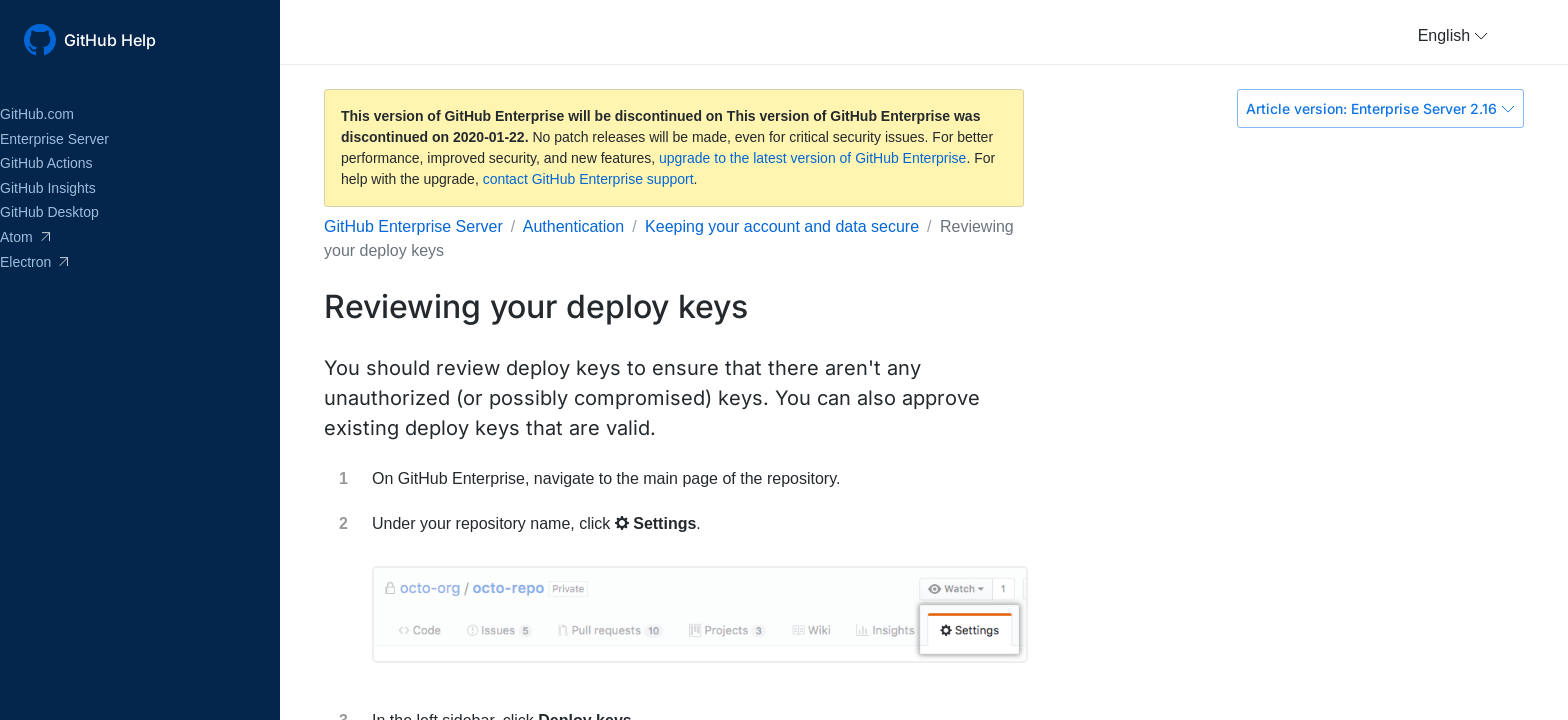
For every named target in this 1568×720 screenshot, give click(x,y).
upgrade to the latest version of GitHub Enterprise (812, 158)
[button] (1453, 36)
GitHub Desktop (49, 212)
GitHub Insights (48, 188)
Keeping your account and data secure (782, 226)
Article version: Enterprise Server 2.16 (1380, 108)
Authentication (573, 226)
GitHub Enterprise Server (413, 226)
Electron (34, 262)
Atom (25, 237)
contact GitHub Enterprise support (588, 179)
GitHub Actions (46, 163)
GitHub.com (37, 114)
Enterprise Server (54, 139)
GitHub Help (110, 40)
